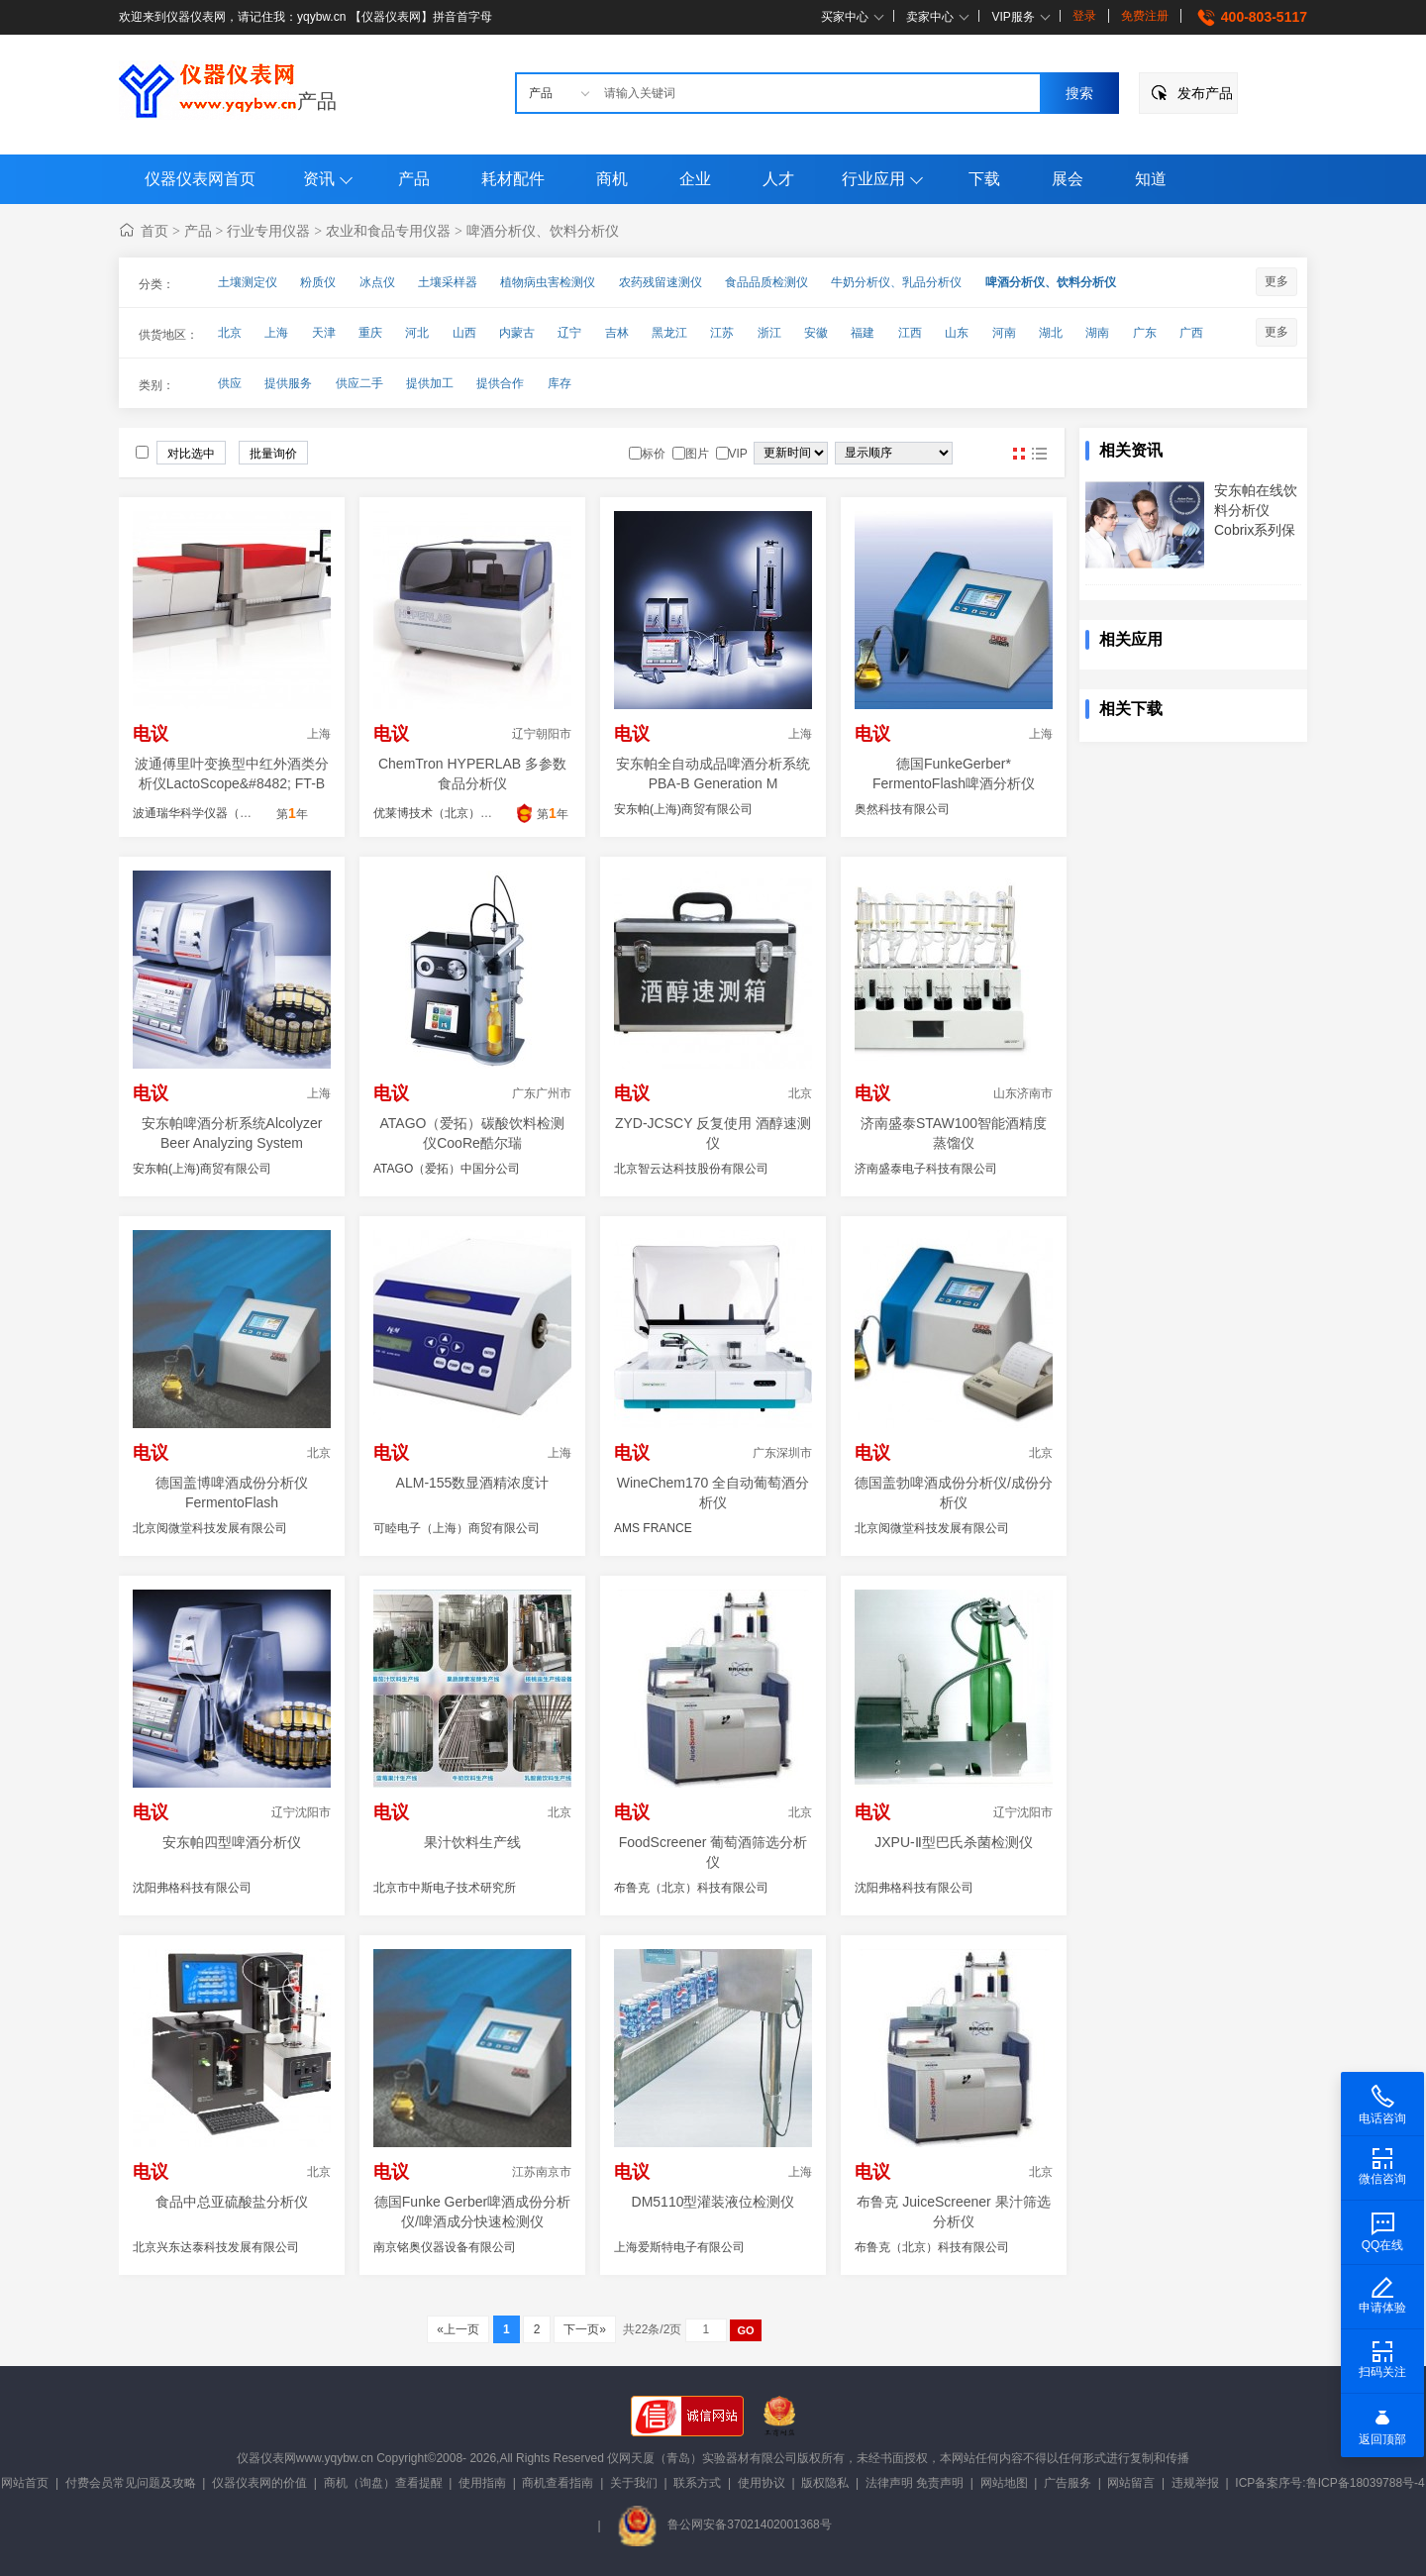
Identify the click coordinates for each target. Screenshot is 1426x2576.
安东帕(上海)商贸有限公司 (683, 809)
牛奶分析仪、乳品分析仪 (896, 282)
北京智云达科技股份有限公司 (691, 1169)
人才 (778, 178)
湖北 (1051, 333)
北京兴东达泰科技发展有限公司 (216, 2247)
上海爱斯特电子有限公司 (679, 2247)
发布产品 (1205, 93)
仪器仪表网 (266, 2458)
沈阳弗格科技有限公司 (192, 1888)
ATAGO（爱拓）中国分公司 (446, 1169)
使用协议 (761, 2483)
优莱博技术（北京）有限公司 (450, 813)
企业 (695, 178)
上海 (276, 333)
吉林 (617, 333)
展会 (1067, 178)
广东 (1145, 333)
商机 (612, 178)
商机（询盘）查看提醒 (383, 2483)
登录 (1084, 16)
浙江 (769, 333)
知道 (1151, 178)
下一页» (584, 2329)
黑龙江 (669, 333)
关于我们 (634, 2483)
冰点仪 (377, 282)
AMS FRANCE (653, 1528)
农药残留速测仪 (660, 282)
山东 (956, 333)
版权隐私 (825, 2483)
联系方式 (697, 2483)
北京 (230, 333)
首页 (154, 231)
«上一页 (458, 2329)
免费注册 (1145, 16)
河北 (417, 333)
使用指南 (482, 2483)
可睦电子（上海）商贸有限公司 (456, 1528)
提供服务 (288, 383)
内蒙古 (517, 333)
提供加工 (430, 383)
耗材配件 (513, 178)
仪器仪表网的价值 (259, 2483)
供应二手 (359, 383)
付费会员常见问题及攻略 (130, 2483)
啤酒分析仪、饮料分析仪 (542, 231)
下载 (984, 178)
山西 (464, 333)
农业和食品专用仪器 (388, 231)
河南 (1004, 333)
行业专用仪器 (268, 231)
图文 (1039, 453)
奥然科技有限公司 (902, 809)
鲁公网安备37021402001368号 (724, 2524)
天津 (324, 333)
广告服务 (1067, 2483)
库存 (559, 383)
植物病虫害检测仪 (547, 282)
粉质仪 (318, 282)
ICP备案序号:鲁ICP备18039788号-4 (1329, 2483)
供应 (230, 383)
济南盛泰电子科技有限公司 (926, 1169)
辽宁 (569, 333)
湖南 (1097, 333)
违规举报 (1195, 2483)
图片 (1019, 453)
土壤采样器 (447, 282)
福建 (862, 333)
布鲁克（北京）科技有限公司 (691, 1888)
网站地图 (1004, 2483)
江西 (910, 333)
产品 (317, 101)
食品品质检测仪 (766, 282)
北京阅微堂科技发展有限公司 (210, 1528)
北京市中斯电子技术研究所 (444, 1888)
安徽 (816, 333)
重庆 (370, 333)
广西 (1191, 333)
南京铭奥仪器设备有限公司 (444, 2247)
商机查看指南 (557, 2483)
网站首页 (25, 2483)
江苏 (722, 333)
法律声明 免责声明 (915, 2483)
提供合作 (500, 383)
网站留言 (1131, 2483)
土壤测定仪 (247, 282)
